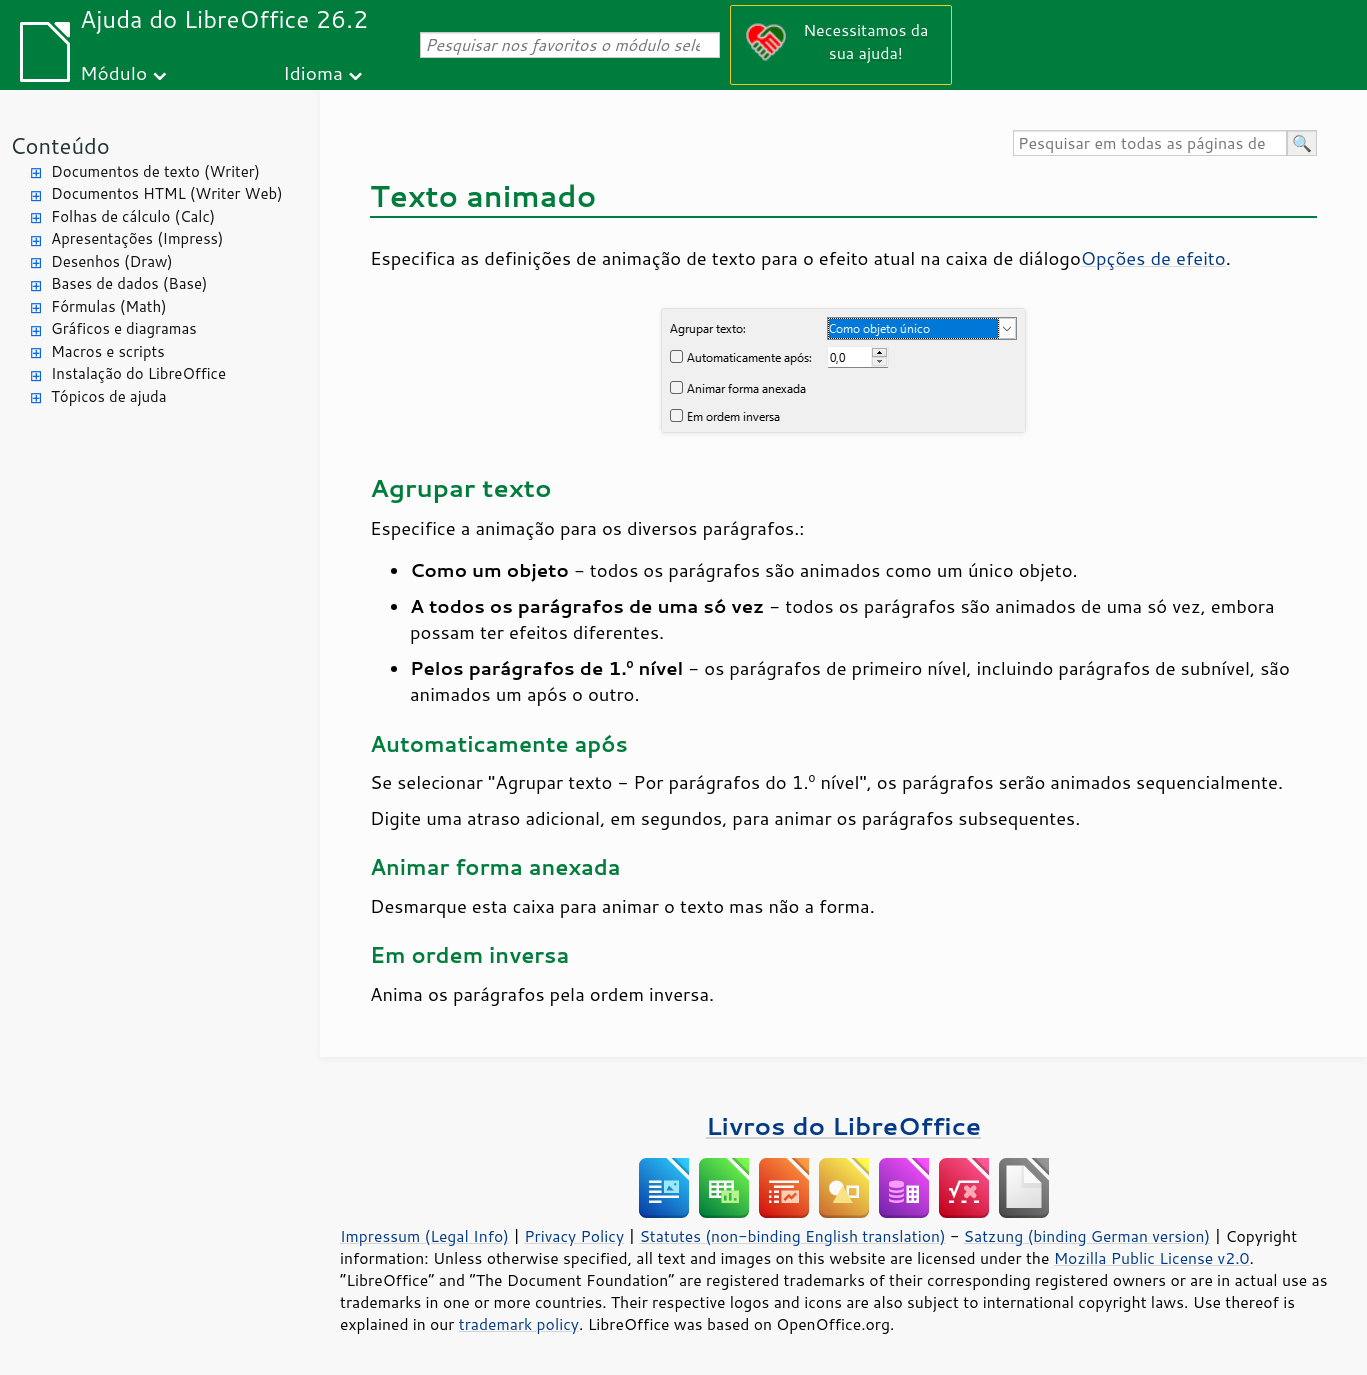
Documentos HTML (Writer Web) (167, 193)
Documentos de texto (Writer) (155, 171)
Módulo (113, 72)
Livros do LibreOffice (843, 1125)
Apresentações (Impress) (137, 238)
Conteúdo (60, 145)
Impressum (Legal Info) (424, 1236)
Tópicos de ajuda (109, 396)
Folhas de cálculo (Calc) (133, 216)
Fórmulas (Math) (109, 306)
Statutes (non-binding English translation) (792, 1236)
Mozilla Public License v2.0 (1152, 1258)
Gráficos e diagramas (124, 328)
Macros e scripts (108, 351)
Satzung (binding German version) (1087, 1236)
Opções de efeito (1153, 258)
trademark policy (519, 1324)
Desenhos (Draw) (112, 261)
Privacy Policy (574, 1236)
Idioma (313, 72)
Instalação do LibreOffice (138, 373)
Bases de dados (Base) (129, 283)
